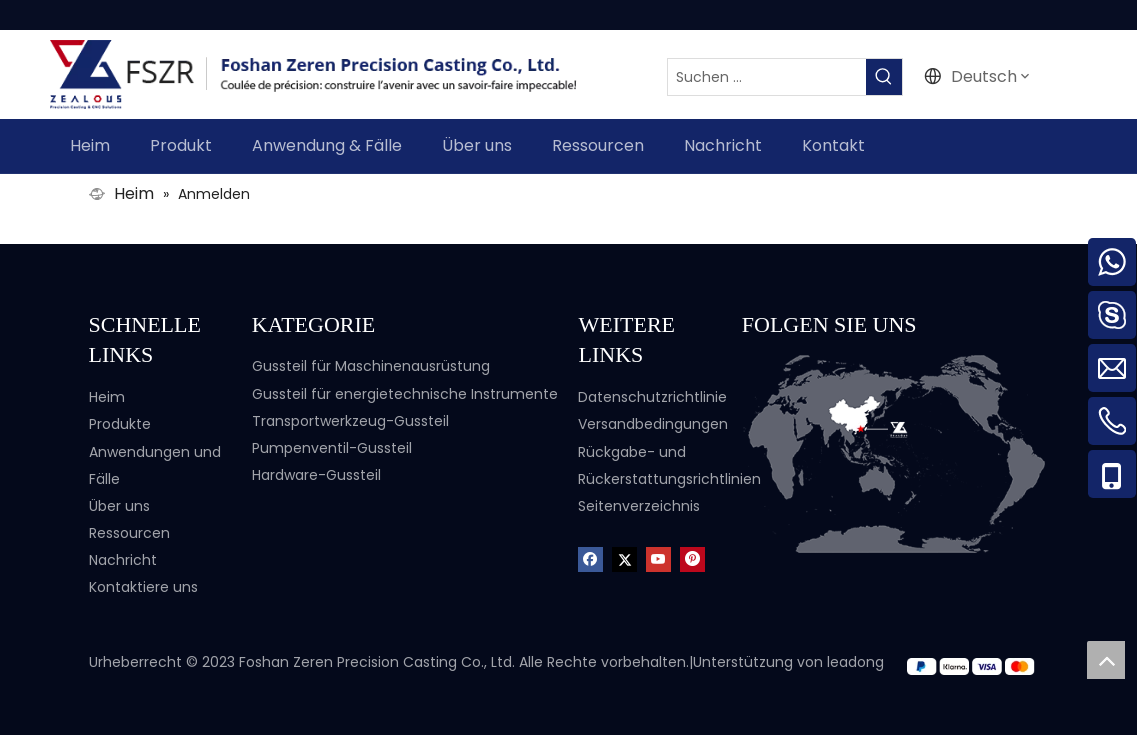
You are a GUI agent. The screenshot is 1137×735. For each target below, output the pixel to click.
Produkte (120, 424)
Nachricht (123, 560)
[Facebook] (590, 558)
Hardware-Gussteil (316, 475)
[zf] (976, 665)
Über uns (119, 506)
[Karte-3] (895, 454)
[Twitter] (624, 558)
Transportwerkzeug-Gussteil (350, 421)
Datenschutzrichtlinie (652, 397)
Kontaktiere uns (143, 587)
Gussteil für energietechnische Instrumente (405, 394)
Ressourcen (129, 533)
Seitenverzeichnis (639, 506)
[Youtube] (658, 558)
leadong (855, 662)
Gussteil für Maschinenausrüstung (371, 366)
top (1106, 660)
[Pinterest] (692, 558)
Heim (107, 397)
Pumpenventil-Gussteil (332, 448)
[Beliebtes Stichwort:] (884, 77)
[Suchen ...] (767, 77)
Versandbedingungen (653, 424)
